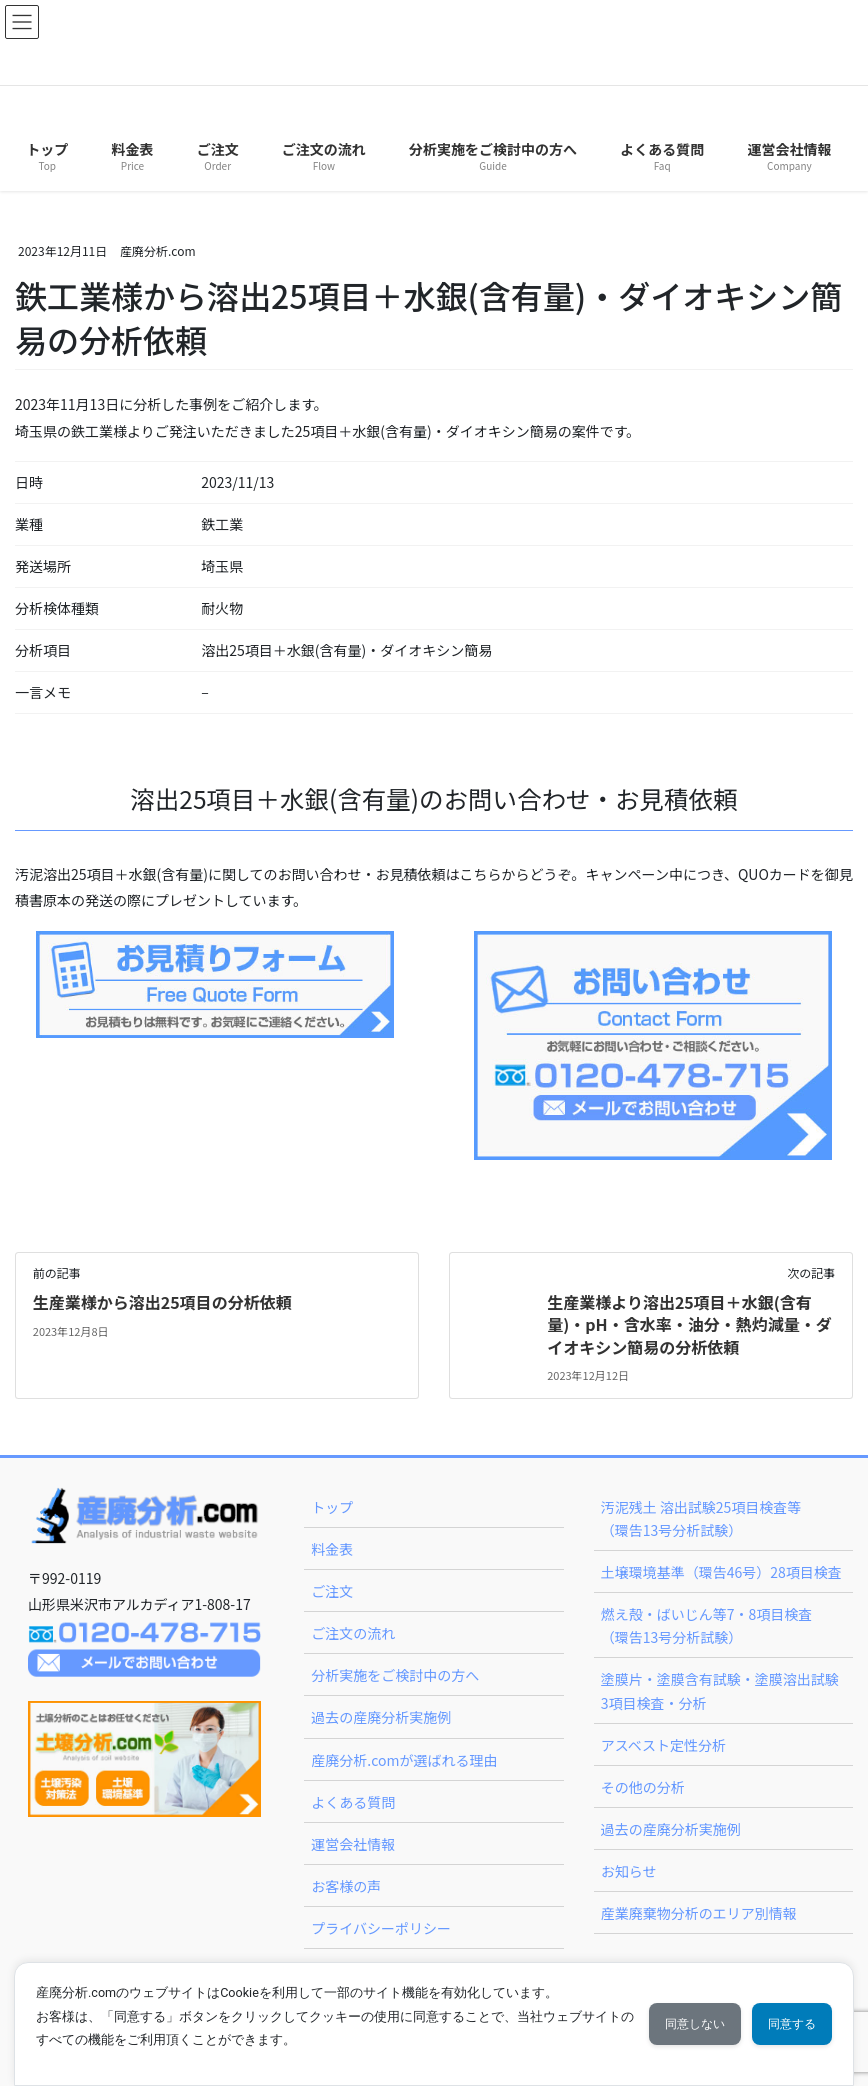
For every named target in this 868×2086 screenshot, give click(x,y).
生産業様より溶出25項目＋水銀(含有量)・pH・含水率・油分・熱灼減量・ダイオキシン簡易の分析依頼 (689, 1324)
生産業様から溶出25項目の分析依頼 (162, 1302)
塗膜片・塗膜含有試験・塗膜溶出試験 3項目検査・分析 (720, 1690)
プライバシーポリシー (381, 1928)
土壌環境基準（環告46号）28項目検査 (721, 1572)
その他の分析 (643, 1787)
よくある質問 (353, 1802)
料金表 (332, 1549)
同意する (787, 2023)
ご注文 (332, 1591)
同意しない (681, 2023)
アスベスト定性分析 (663, 1745)
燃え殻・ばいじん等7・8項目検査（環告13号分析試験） (707, 1625)
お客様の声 (346, 1886)
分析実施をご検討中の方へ (395, 1675)
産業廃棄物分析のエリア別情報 (699, 1913)
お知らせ (629, 1871)
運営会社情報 (353, 1844)
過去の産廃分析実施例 (381, 1717)
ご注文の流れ (353, 1633)
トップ (332, 1507)
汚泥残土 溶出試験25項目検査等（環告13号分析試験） (701, 1518)
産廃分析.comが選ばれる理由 (404, 1760)
